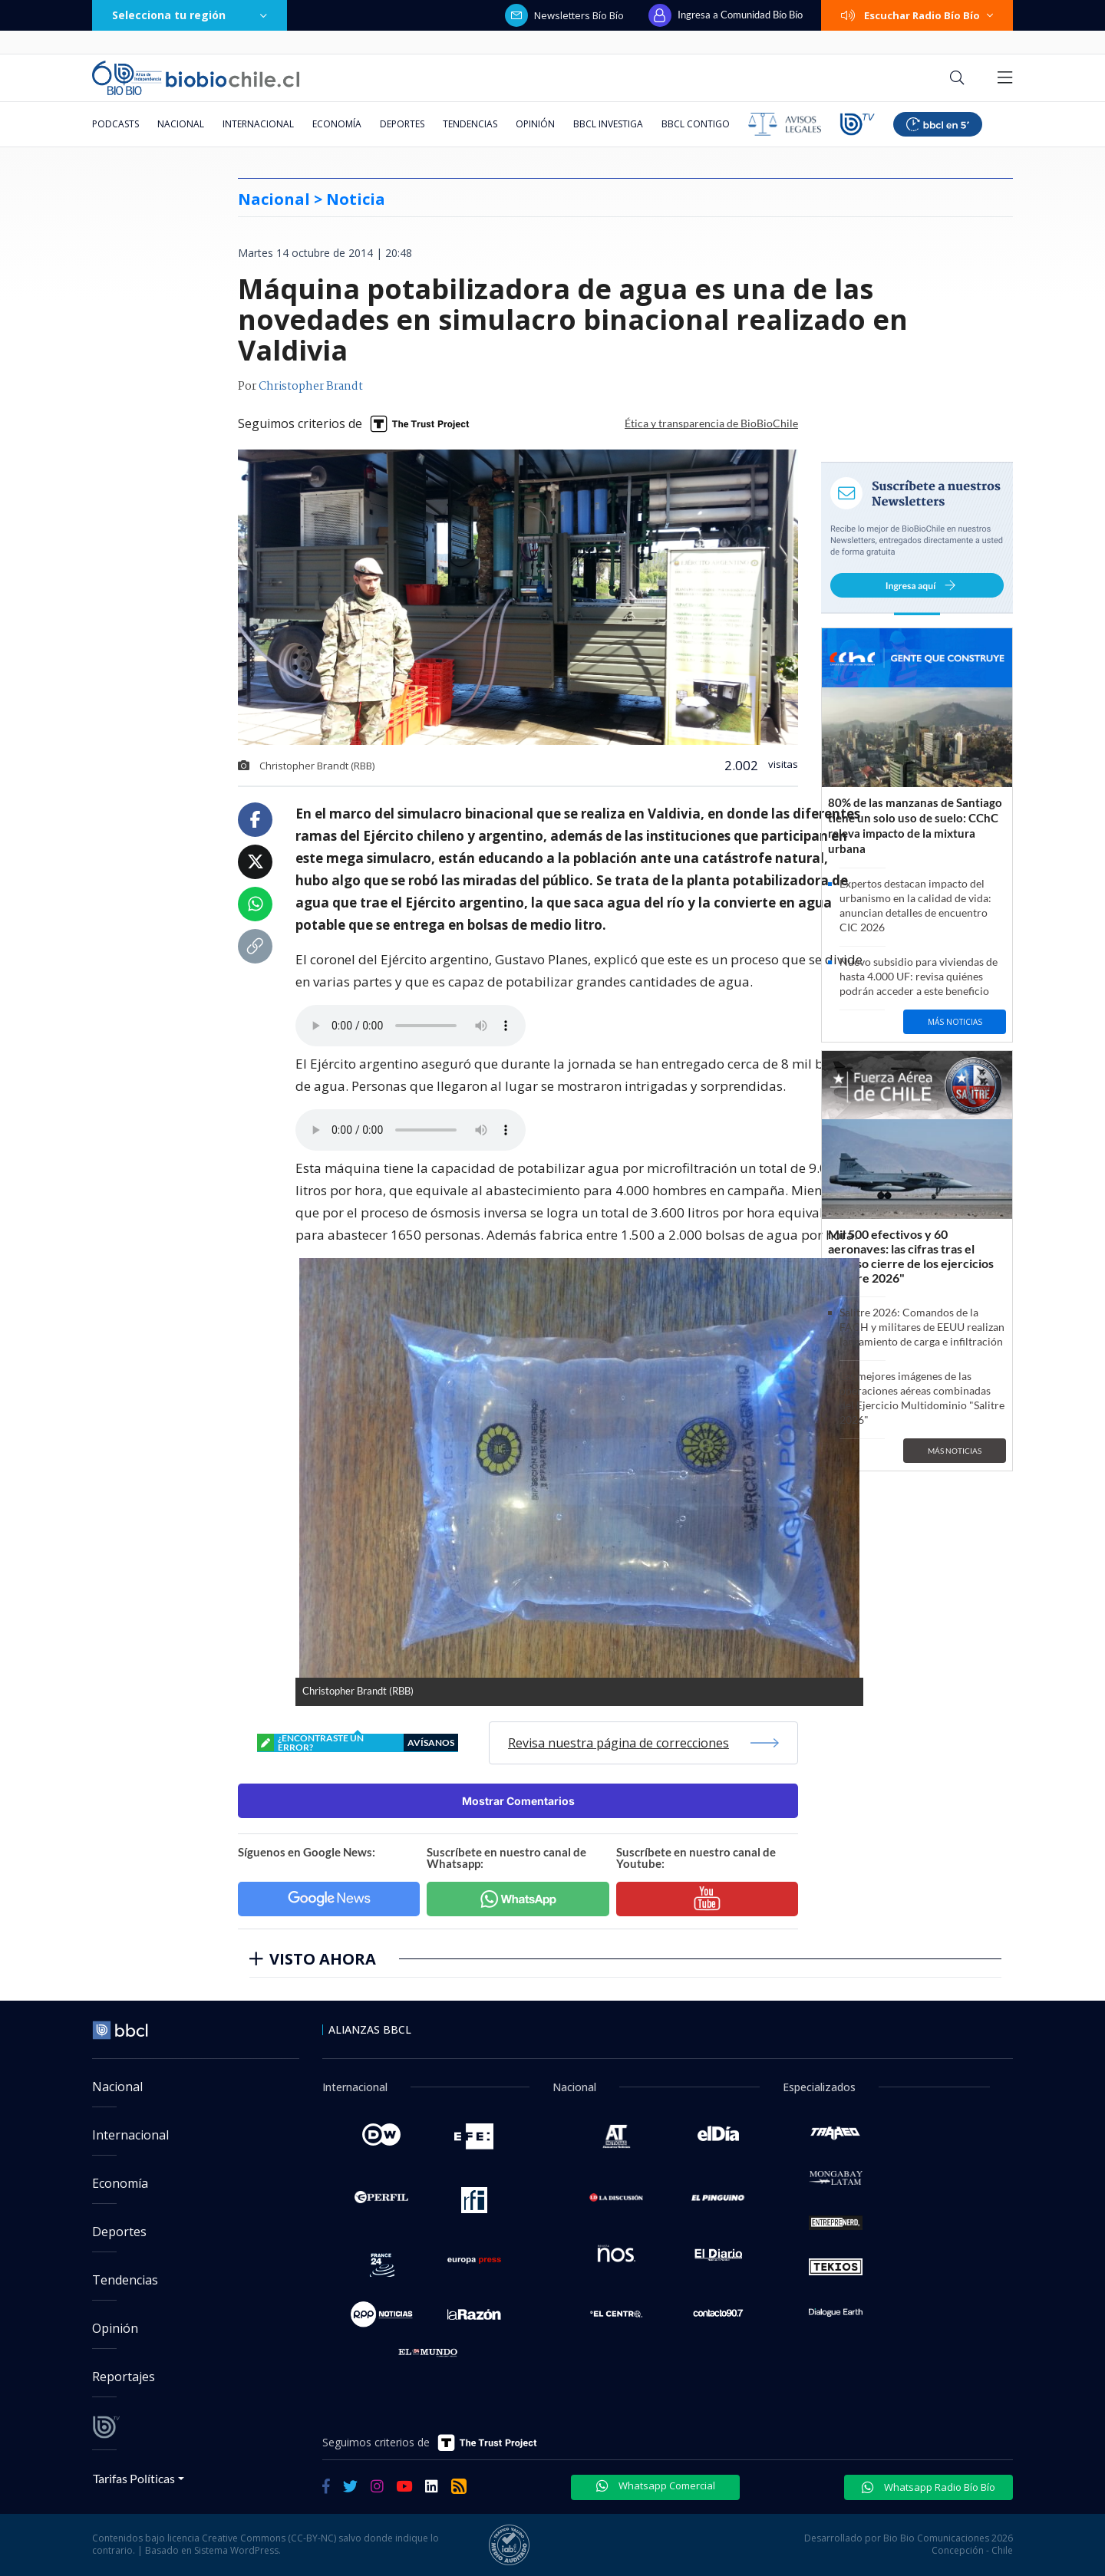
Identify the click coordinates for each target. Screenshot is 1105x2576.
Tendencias (470, 123)
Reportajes (123, 2376)
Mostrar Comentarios (518, 1800)
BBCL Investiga (608, 123)
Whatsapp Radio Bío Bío (928, 2487)
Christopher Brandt (311, 386)
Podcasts (115, 123)
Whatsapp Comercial (655, 2485)
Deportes (402, 123)
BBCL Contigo (695, 123)
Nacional (180, 123)
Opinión (535, 123)
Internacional (258, 123)
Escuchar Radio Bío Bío (917, 15)
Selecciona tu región (189, 15)
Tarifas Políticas (134, 2478)
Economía (336, 123)
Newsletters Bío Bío (564, 15)
